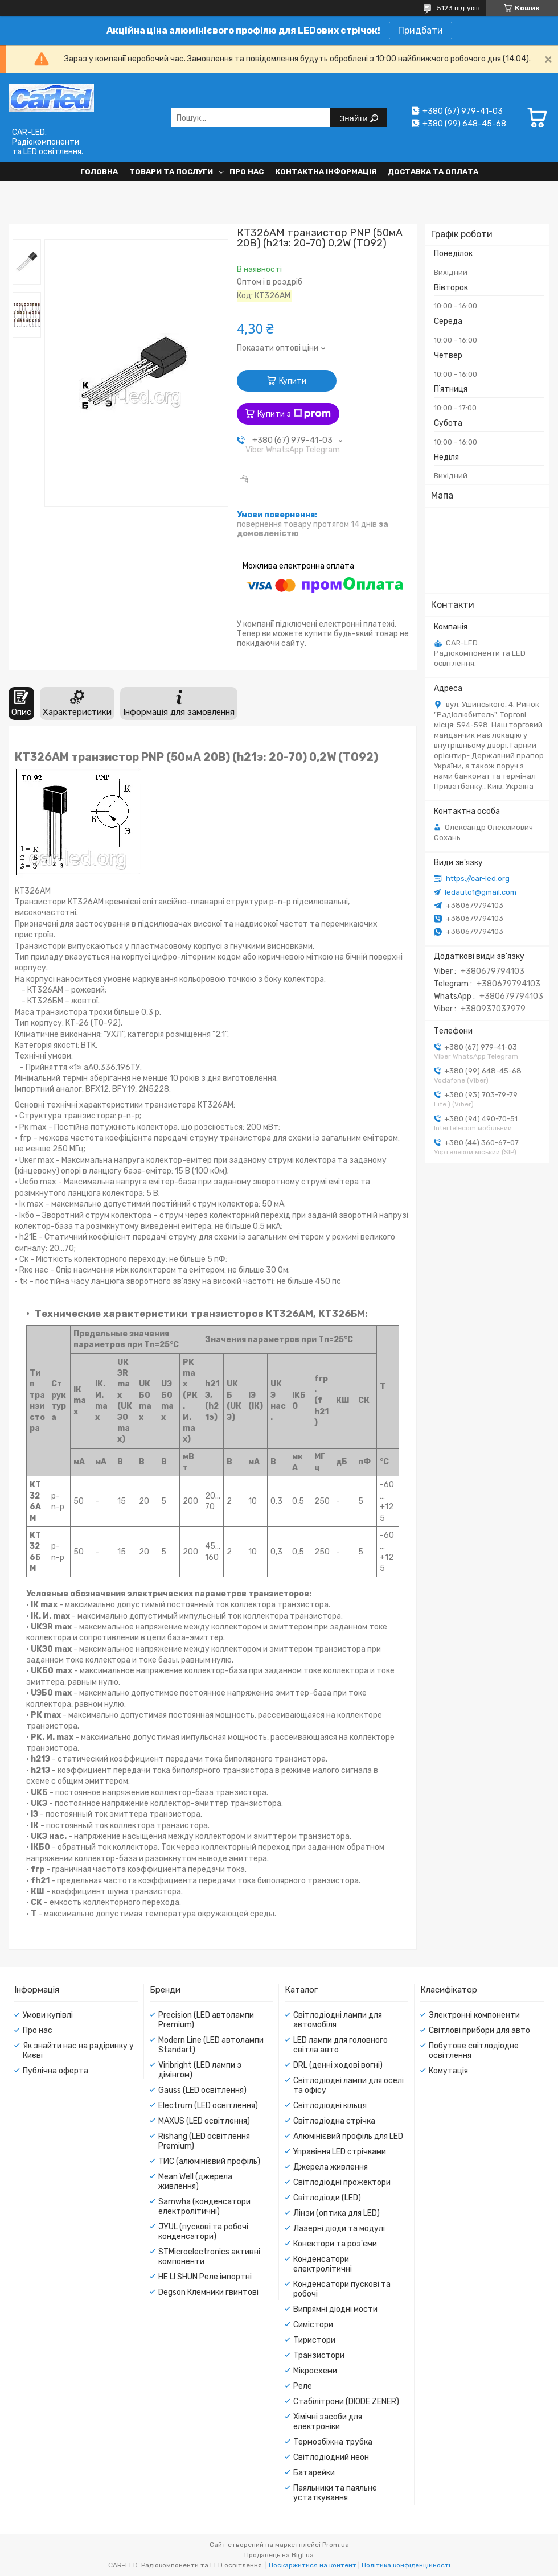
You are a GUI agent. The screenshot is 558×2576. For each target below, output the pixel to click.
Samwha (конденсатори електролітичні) (204, 2206)
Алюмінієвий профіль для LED (348, 2136)
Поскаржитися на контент (312, 2565)
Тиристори (314, 2340)
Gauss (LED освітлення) (202, 2090)
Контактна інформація (325, 171)
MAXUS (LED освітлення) (204, 2121)
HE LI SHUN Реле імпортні (205, 2277)
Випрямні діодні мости (335, 2309)
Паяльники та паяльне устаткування (335, 2493)
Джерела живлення (330, 2167)
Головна (99, 171)
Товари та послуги (171, 171)
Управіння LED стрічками (339, 2152)
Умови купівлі (48, 2015)
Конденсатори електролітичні (322, 2264)
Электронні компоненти (474, 2015)
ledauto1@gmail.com (480, 892)
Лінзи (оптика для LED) (336, 2213)
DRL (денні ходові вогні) (338, 2065)
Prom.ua (335, 2545)
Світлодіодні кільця (330, 2105)
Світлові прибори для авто (479, 2030)
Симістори (313, 2325)
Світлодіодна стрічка (334, 2121)
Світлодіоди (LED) (327, 2198)
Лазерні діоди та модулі (339, 2228)
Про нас (246, 171)
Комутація (448, 2071)
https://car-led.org (478, 878)
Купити (292, 381)
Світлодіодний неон (331, 2457)
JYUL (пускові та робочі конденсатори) (203, 2231)
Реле (302, 2386)
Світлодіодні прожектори (342, 2182)
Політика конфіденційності (406, 2565)
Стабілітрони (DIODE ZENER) (346, 2401)
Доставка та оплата (433, 171)
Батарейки (314, 2473)
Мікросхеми (315, 2371)
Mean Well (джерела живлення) (195, 2181)
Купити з (294, 414)
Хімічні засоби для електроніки (327, 2421)
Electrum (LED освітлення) (208, 2105)
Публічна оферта (55, 2071)
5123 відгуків (458, 8)
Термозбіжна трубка (332, 2442)
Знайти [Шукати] (354, 118)
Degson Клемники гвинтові (208, 2292)
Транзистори (318, 2355)
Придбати (420, 30)
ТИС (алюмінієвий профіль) (209, 2161)
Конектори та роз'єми (335, 2244)
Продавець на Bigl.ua (279, 2555)
